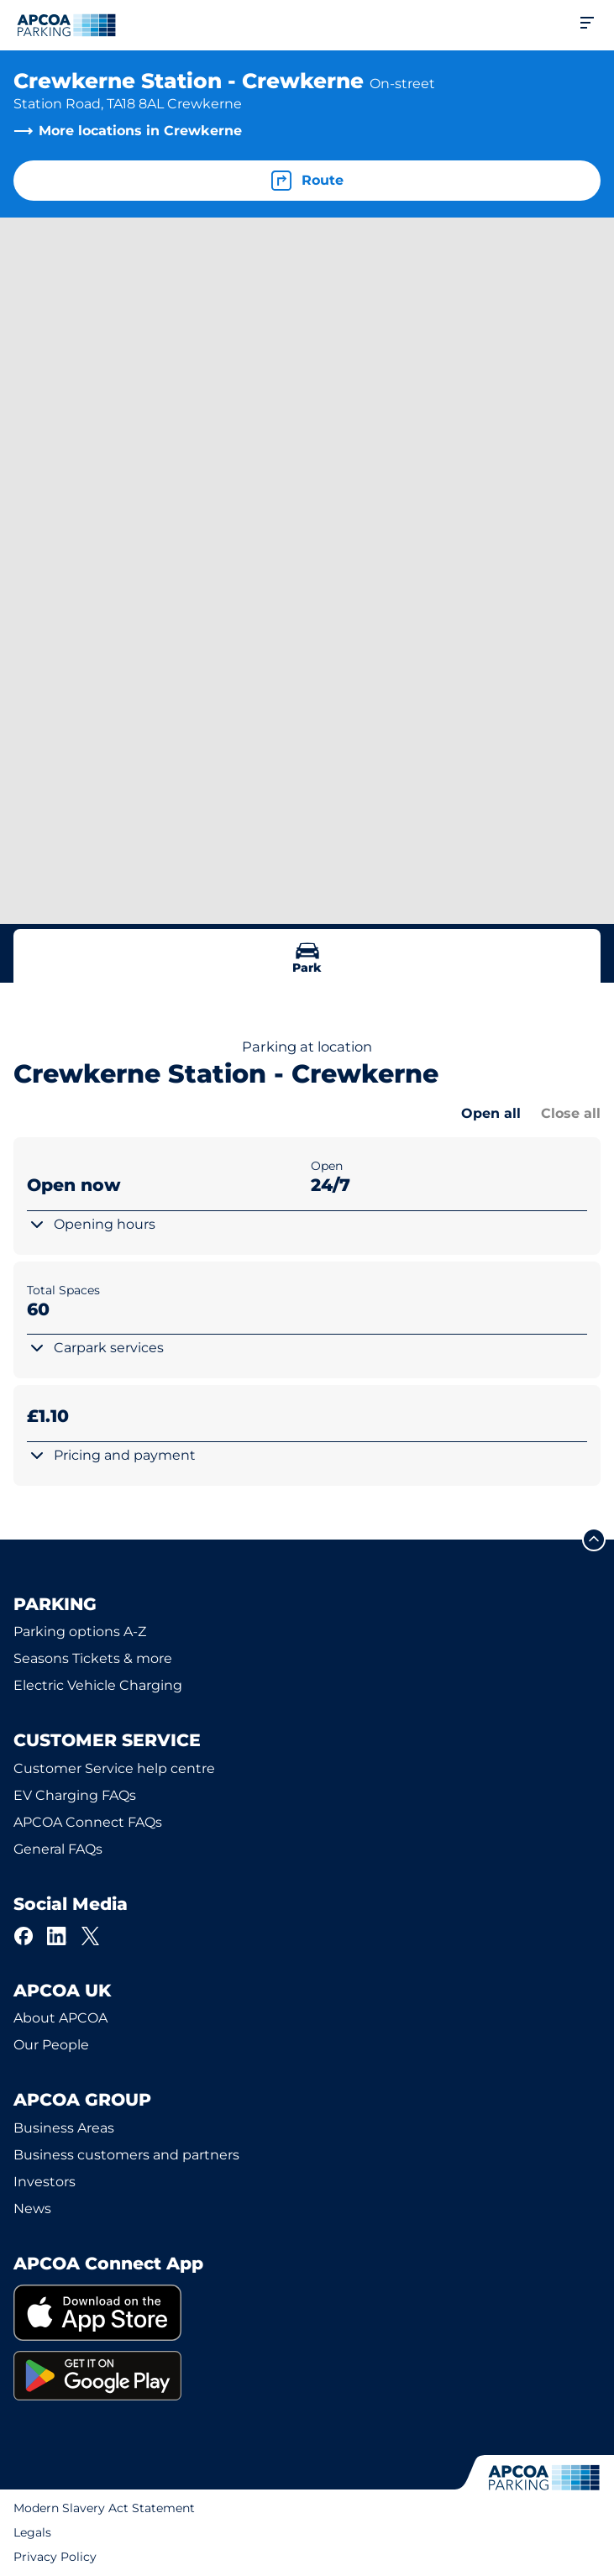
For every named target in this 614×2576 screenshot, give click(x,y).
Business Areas (63, 2128)
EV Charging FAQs (74, 1795)
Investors (44, 2182)
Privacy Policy (55, 2556)
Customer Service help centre (114, 1768)
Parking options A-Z (79, 1632)
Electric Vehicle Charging (97, 1685)
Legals (32, 2532)
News (32, 2209)
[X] (91, 1936)
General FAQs (57, 1849)
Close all (571, 1113)
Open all (491, 1113)
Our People (51, 2045)
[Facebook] (23, 1936)
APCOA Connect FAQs (87, 1822)
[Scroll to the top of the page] (594, 1539)
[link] (307, 2313)
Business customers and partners (126, 2155)
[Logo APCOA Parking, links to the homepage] (66, 25)
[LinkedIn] (57, 1936)
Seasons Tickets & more (92, 1658)
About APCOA (60, 2018)
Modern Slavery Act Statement (104, 2508)
